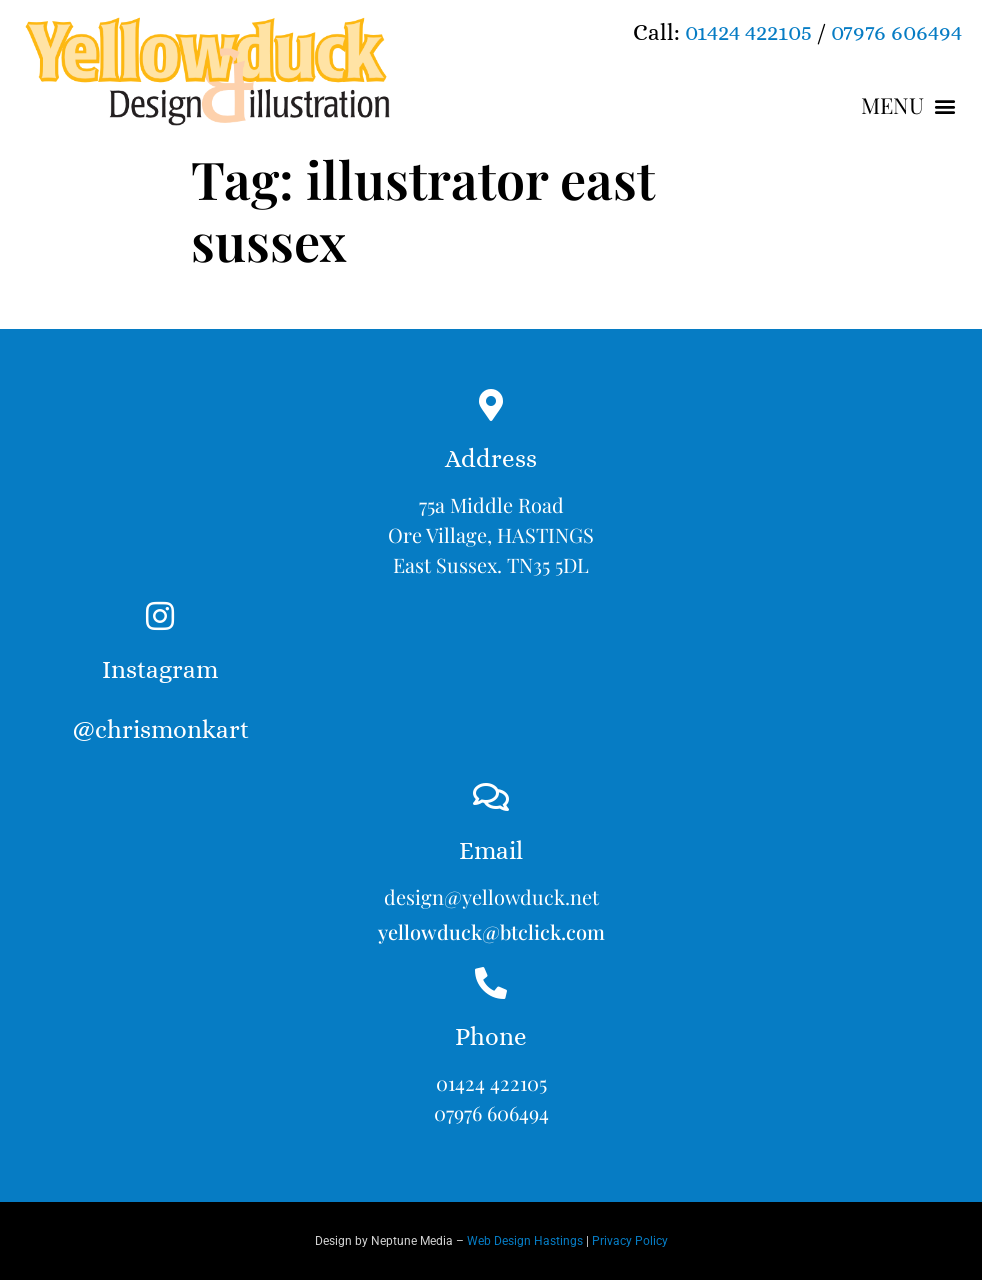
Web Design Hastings (525, 1241)
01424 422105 (748, 32)
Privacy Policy (630, 1241)
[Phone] (491, 983)
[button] (909, 106)
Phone (491, 1036)
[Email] (491, 797)
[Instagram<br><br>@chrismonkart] (160, 616)
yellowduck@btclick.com (491, 931)
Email (491, 850)
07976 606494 (896, 32)
